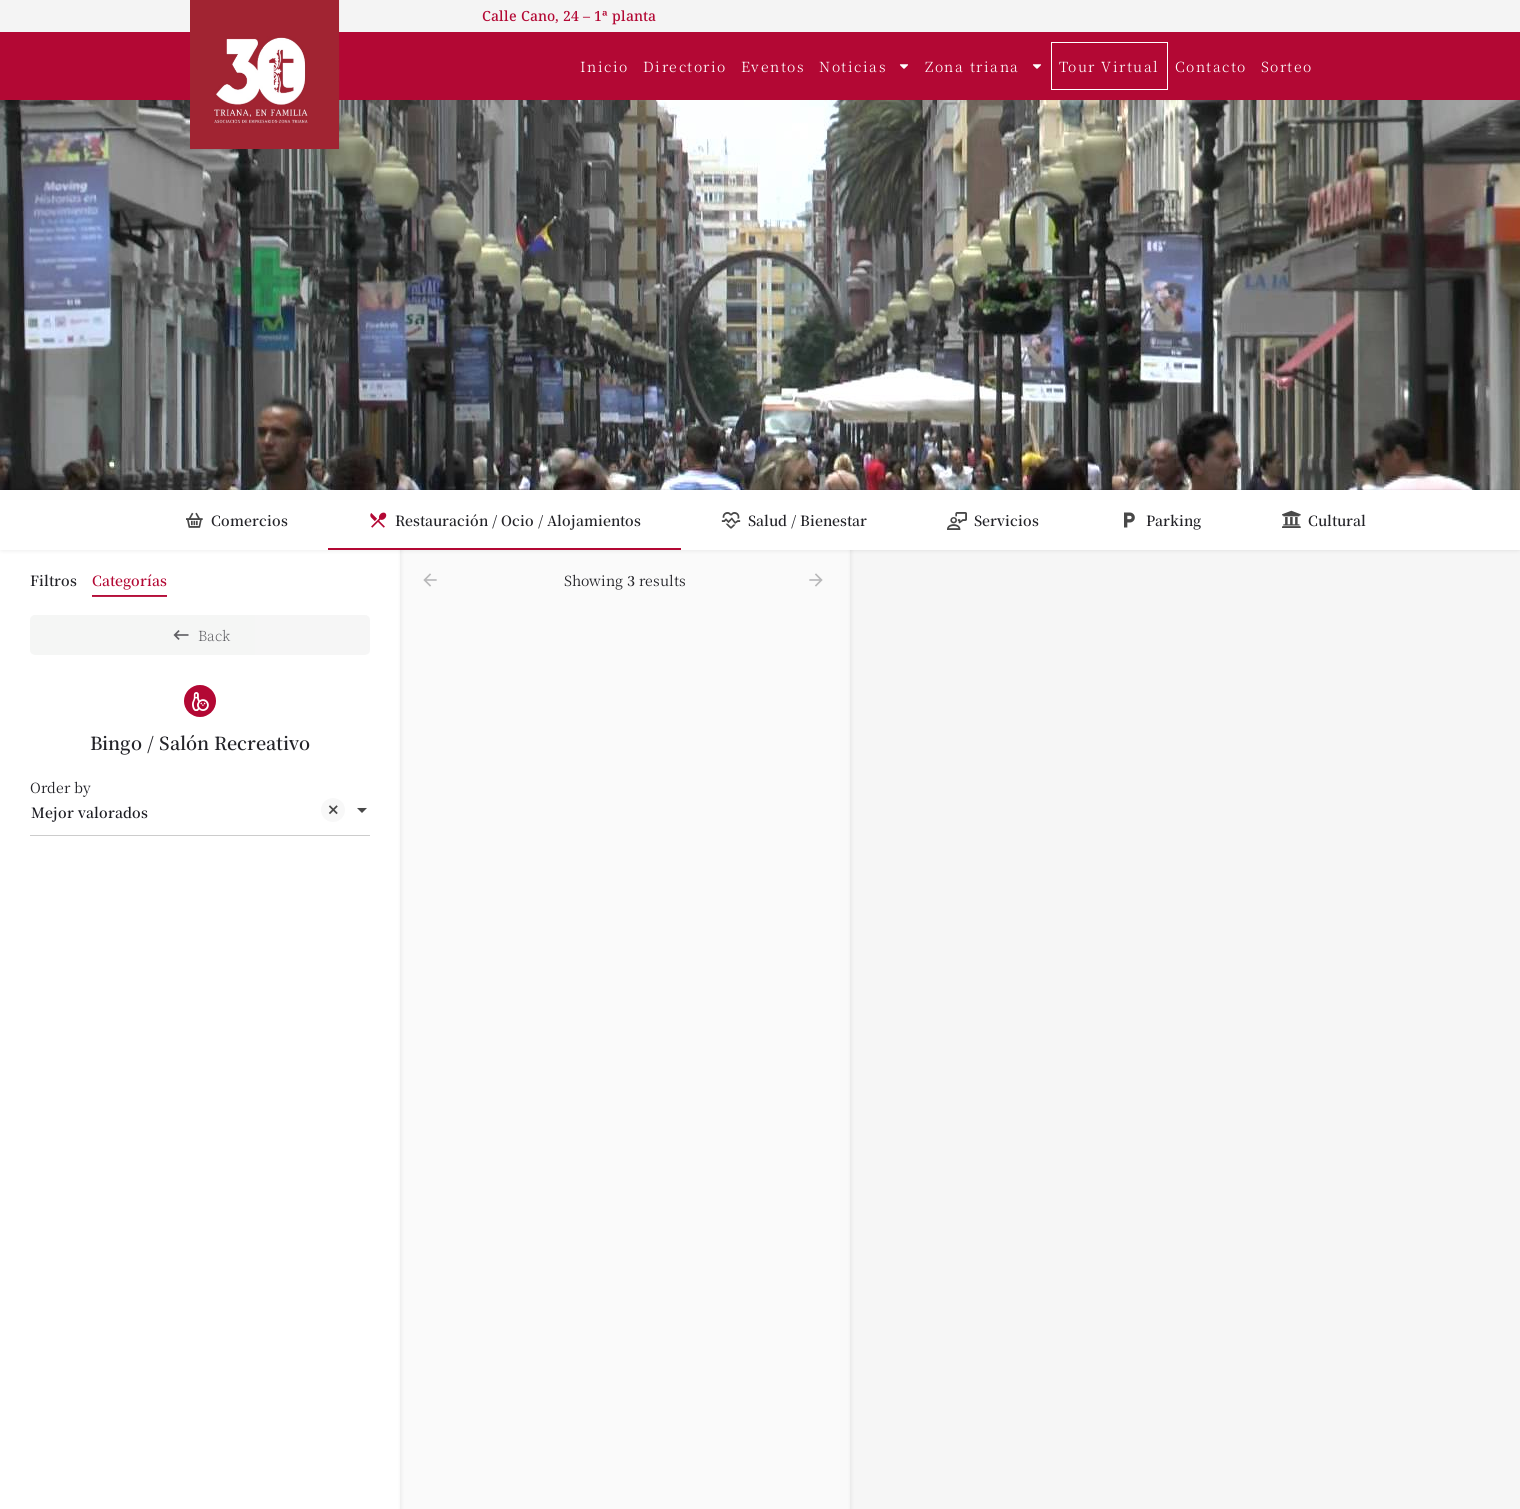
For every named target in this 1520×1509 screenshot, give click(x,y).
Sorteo (1287, 66)
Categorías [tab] (129, 580)
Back (200, 635)
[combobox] (200, 812)
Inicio (604, 66)
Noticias (865, 66)
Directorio (685, 66)
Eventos (773, 66)
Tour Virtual (1109, 66)
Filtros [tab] (53, 580)
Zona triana (984, 66)
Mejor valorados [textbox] (188, 813)
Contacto (1211, 66)
